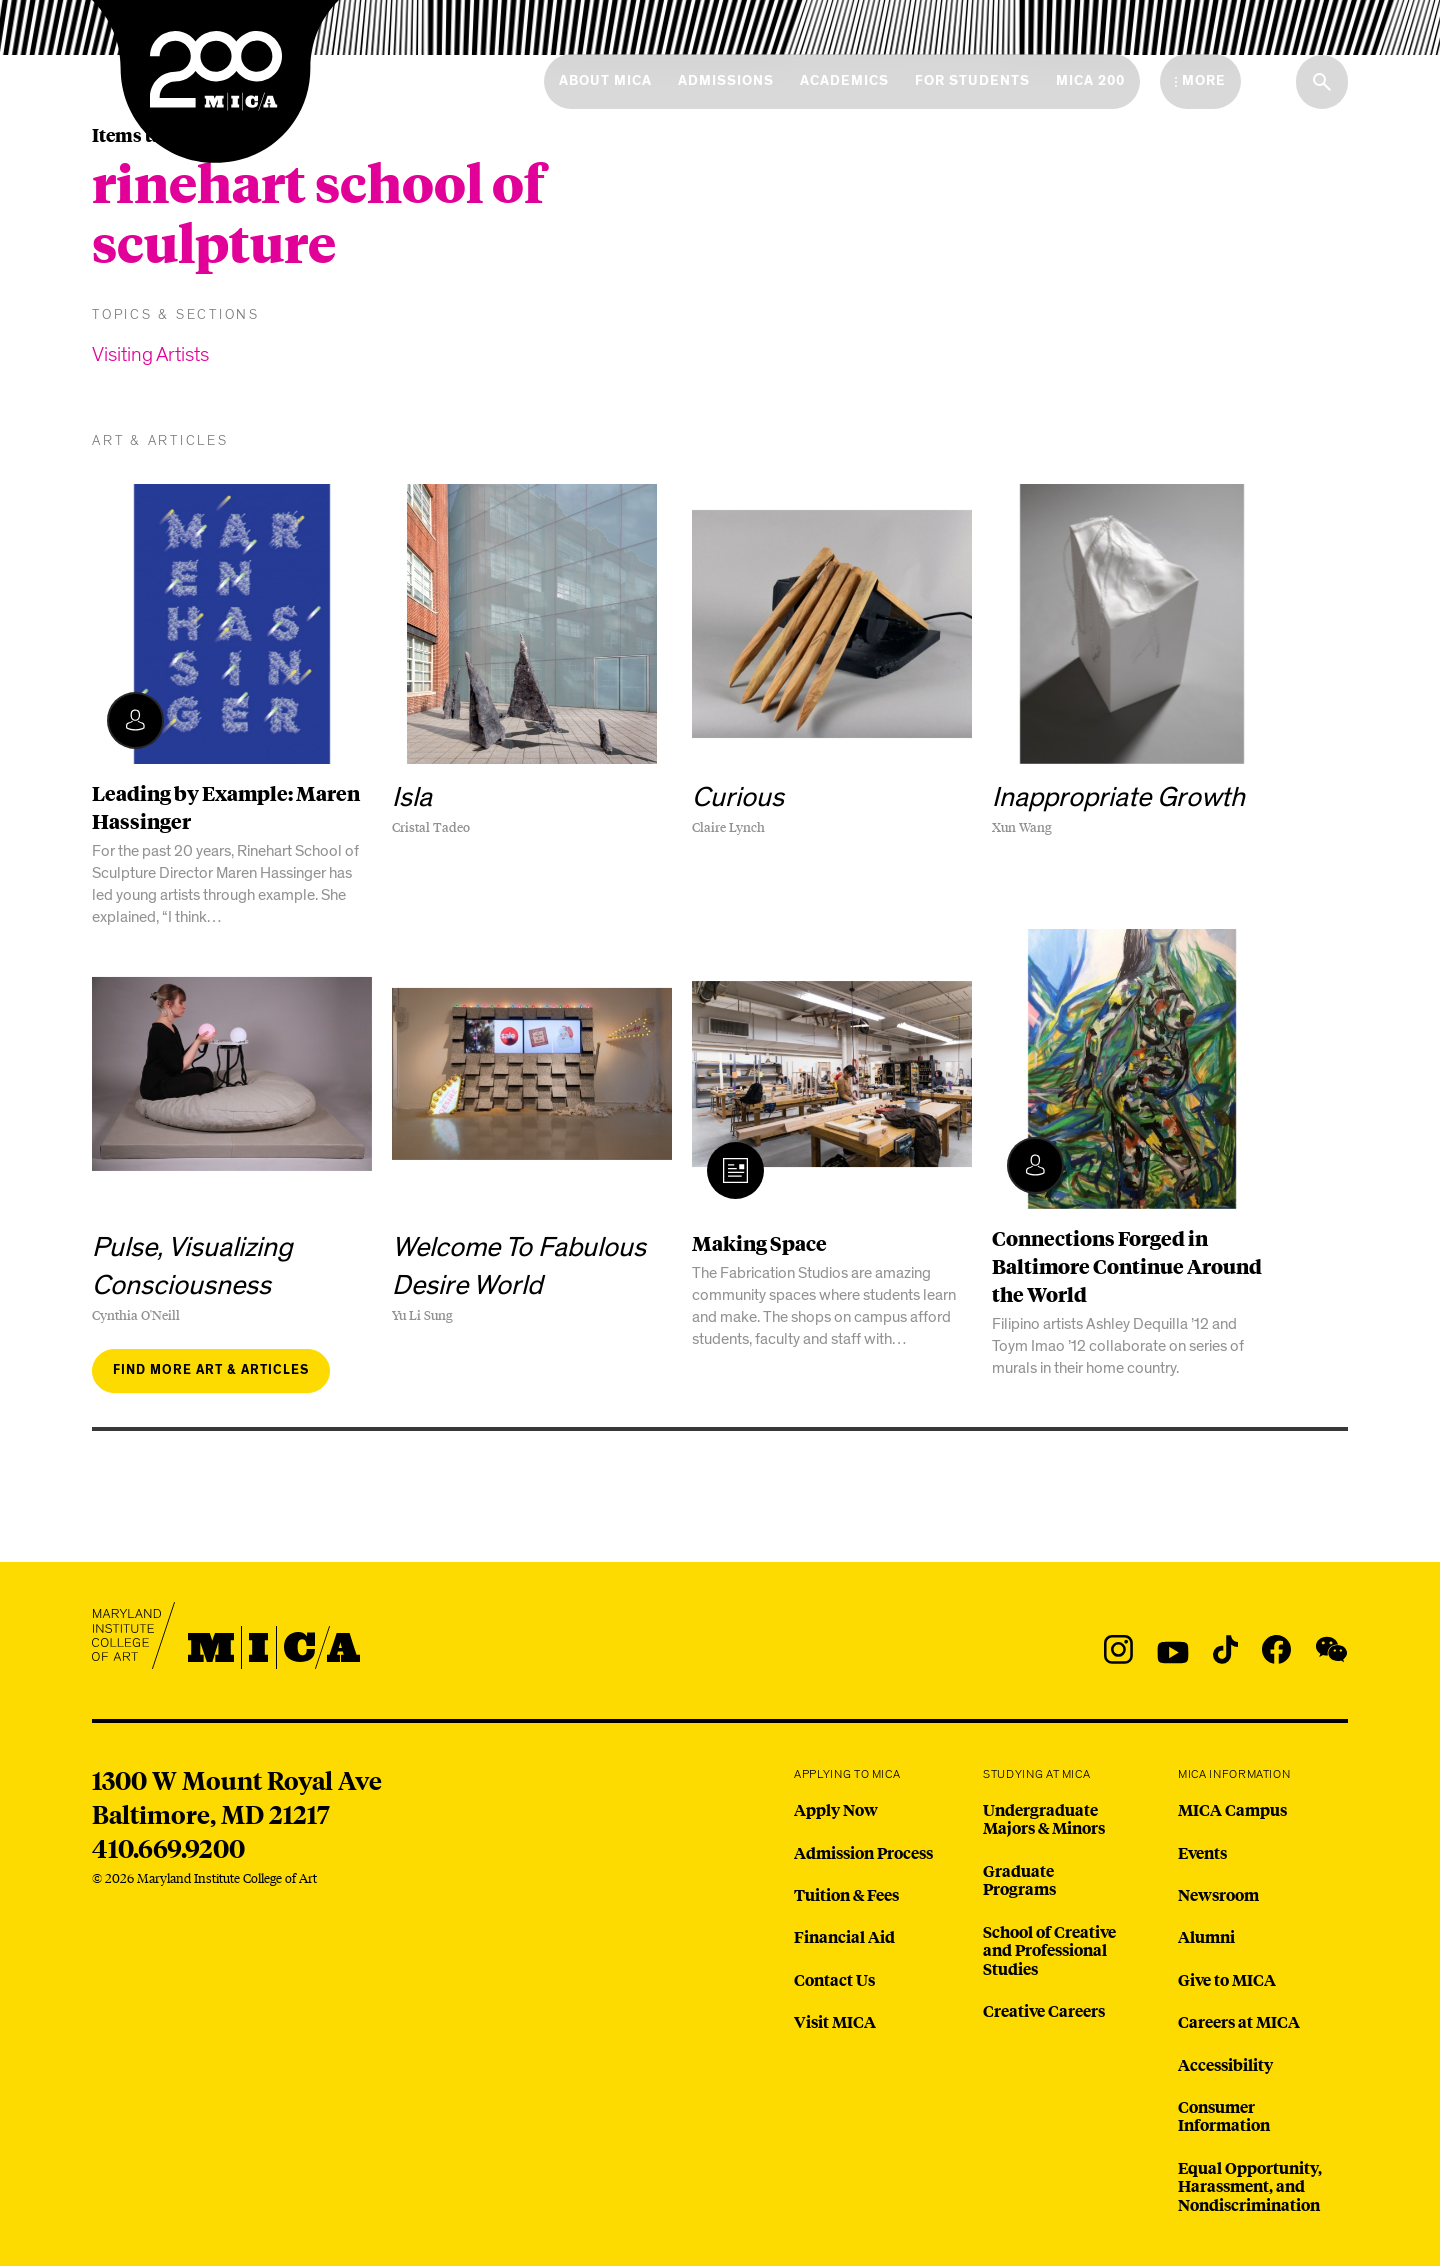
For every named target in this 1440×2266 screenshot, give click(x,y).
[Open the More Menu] (1200, 81)
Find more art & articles (211, 1370)
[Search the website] (1322, 82)
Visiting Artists (150, 354)
